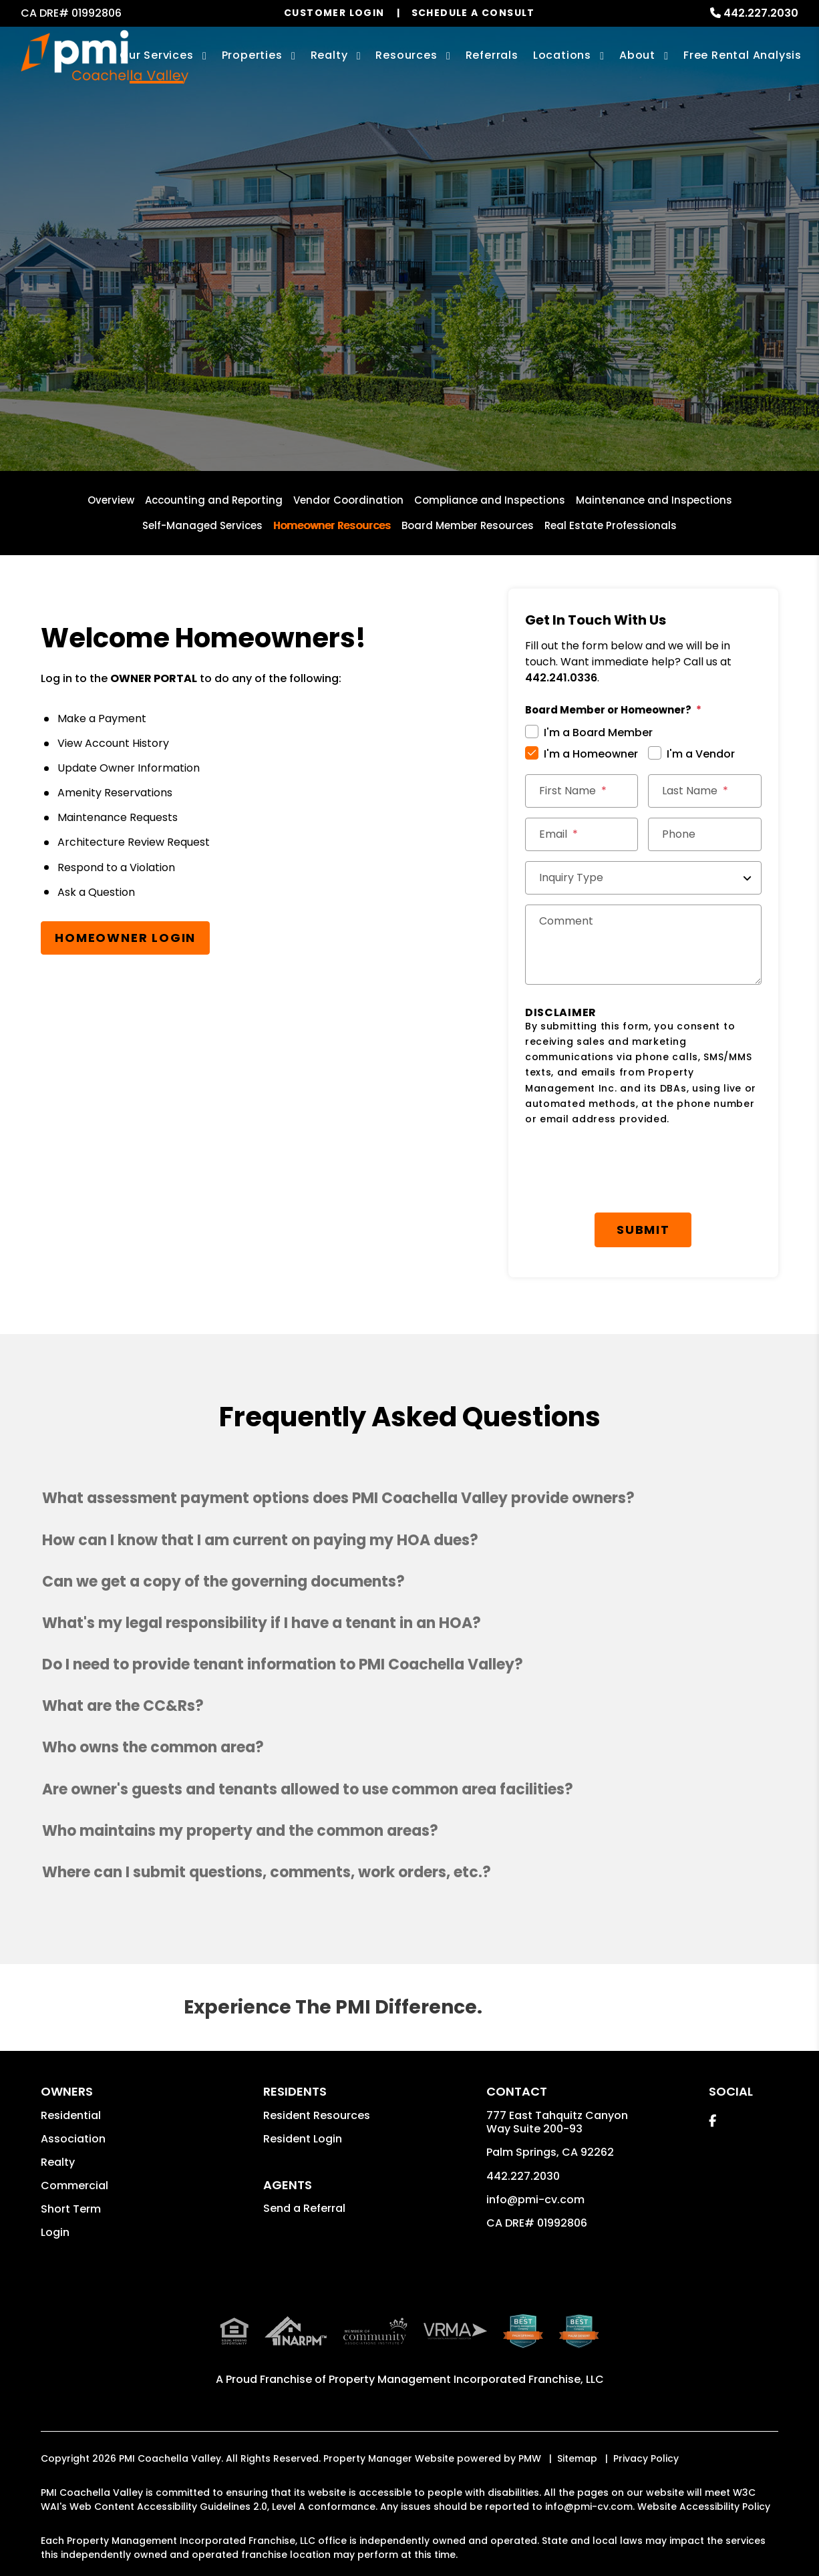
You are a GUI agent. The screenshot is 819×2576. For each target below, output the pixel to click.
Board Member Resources (467, 525)
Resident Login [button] (302, 2138)
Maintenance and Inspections (654, 500)
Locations (562, 55)
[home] (104, 57)
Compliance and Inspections (489, 500)
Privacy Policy (646, 2424)
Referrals (492, 55)
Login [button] (55, 2232)
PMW (529, 2424)
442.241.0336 (561, 677)
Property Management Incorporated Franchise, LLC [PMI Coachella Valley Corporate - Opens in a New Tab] (466, 2345)
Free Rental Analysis (742, 55)
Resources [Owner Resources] (406, 55)
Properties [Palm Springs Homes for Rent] (252, 55)
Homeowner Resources (332, 525)
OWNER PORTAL (153, 678)
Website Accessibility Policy (703, 2472)
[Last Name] (704, 791)
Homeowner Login (125, 937)
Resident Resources (316, 2115)
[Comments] (643, 945)
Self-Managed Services (202, 525)
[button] (409, 1498)
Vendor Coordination (348, 500)
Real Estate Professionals (610, 525)
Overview (111, 500)
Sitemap (577, 2424)
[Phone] (704, 834)
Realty (58, 2162)
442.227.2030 (760, 13)
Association (73, 2138)
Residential (71, 2115)
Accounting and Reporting (214, 500)
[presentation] (626, 1170)
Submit (643, 1229)
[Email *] (581, 834)
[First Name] (581, 791)
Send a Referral (304, 2208)
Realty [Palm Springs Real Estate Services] (329, 55)
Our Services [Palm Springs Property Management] (157, 55)
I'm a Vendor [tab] (701, 754)
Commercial (74, 2185)
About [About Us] (637, 55)
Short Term (71, 2209)
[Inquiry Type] (643, 878)
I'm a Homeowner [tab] (591, 754)
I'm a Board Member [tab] (598, 732)
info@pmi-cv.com (535, 2199)
